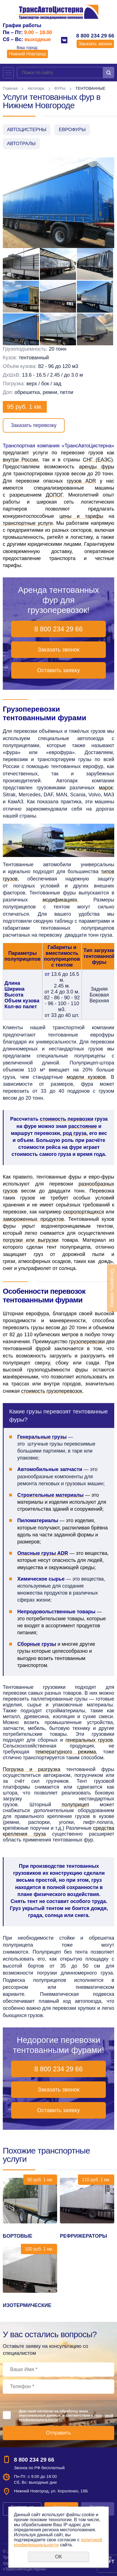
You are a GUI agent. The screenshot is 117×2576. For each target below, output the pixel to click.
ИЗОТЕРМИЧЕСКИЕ (27, 2305)
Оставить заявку (58, 670)
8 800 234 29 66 (95, 36)
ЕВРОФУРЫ (72, 129)
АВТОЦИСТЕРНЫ (26, 129)
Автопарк (36, 88)
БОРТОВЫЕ (17, 2236)
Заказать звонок (95, 43)
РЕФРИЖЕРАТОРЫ (83, 2236)
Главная (10, 88)
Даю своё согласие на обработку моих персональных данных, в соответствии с (66, 2415)
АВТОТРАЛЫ (21, 143)
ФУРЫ (60, 88)
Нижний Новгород (27, 53)
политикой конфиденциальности (58, 2542)
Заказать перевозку (34, 425)
